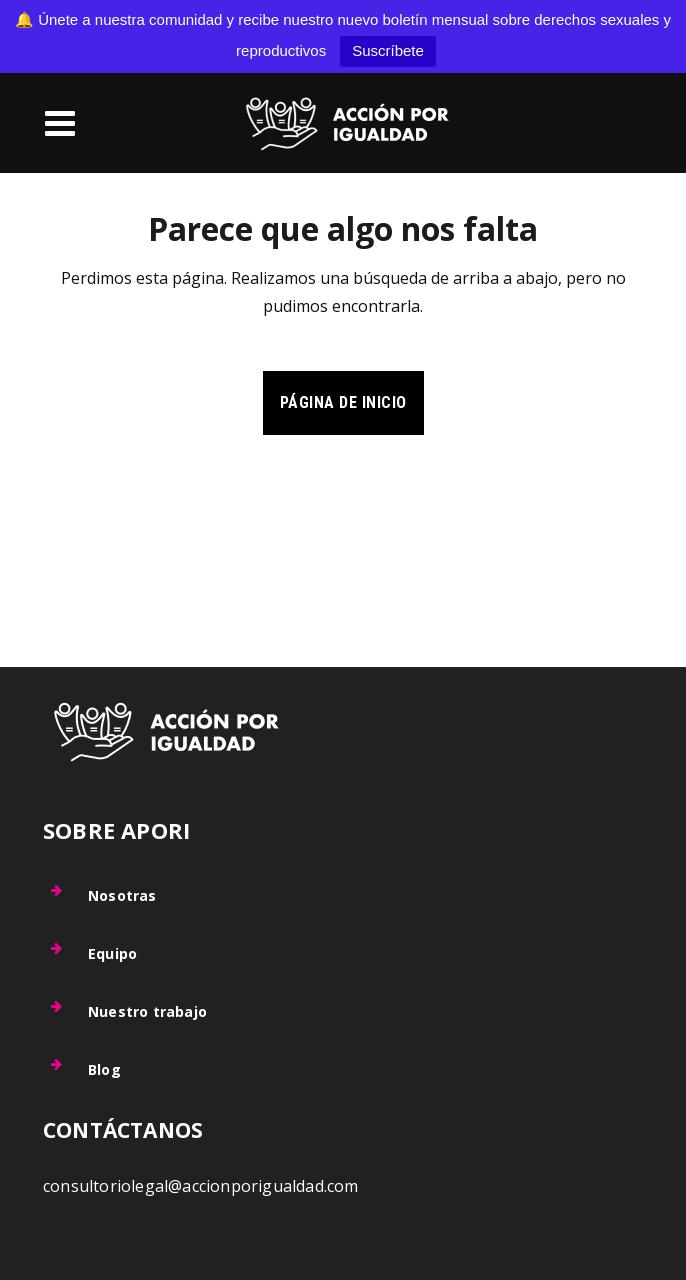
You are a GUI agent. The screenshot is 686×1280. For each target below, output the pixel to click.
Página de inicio (343, 402)
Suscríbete (388, 50)
